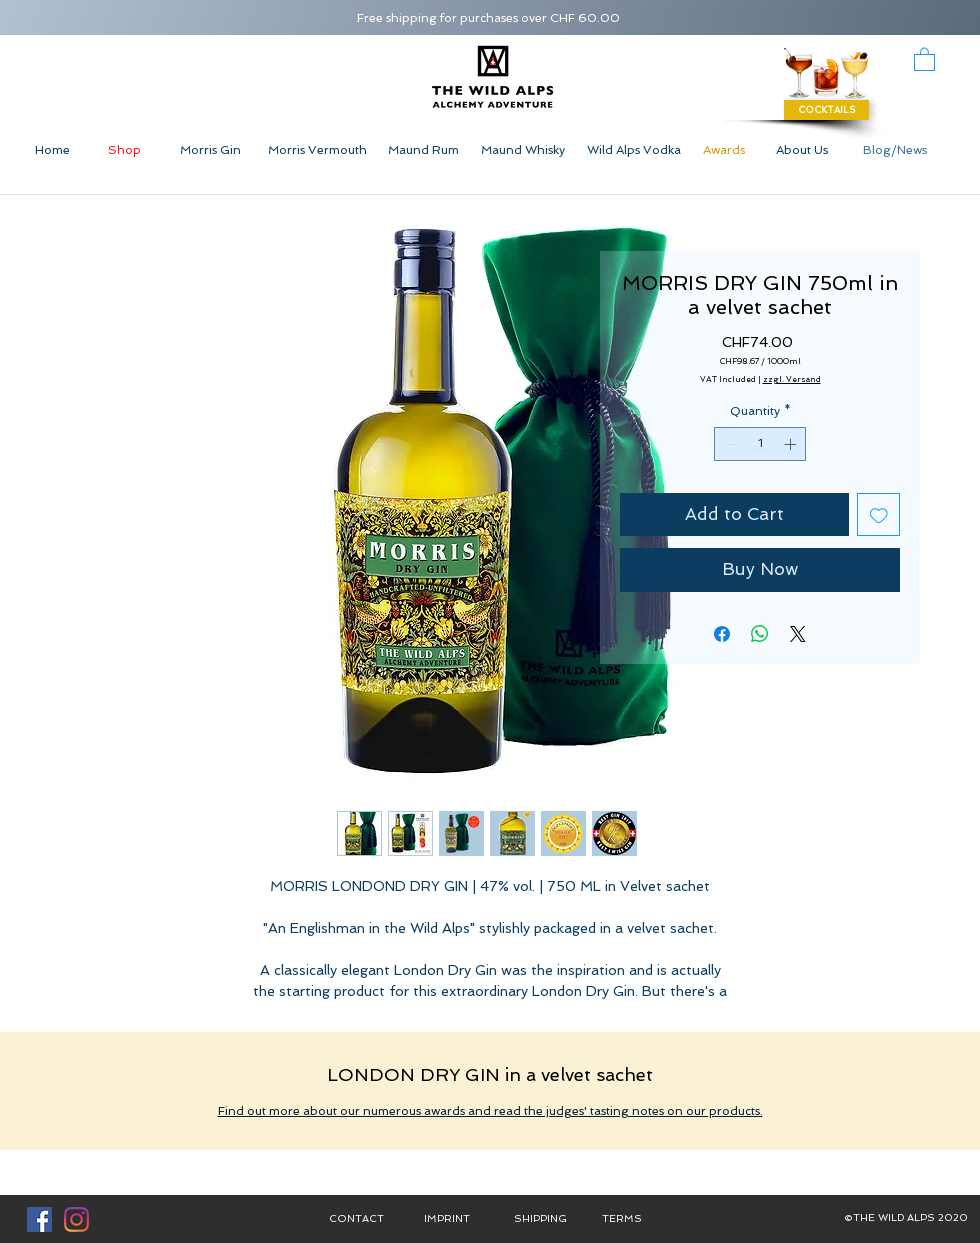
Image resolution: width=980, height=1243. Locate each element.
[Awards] (723, 150)
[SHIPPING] (540, 1219)
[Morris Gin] (210, 150)
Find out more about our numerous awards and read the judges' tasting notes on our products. (490, 1111)
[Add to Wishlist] (879, 515)
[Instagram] (76, 1219)
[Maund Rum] (423, 150)
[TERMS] (622, 1219)
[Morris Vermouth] (317, 150)
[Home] (52, 150)
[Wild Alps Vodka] (633, 150)
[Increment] (792, 444)
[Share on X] (798, 634)
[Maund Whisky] (523, 150)
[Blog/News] (895, 150)
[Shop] (124, 150)
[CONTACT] (356, 1219)
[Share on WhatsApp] (760, 634)
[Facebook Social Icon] (39, 1219)
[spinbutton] (760, 444)
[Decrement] (728, 444)
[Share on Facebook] (722, 634)
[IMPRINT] (447, 1219)
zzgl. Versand (792, 379)
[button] (924, 58)
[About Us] (802, 150)
